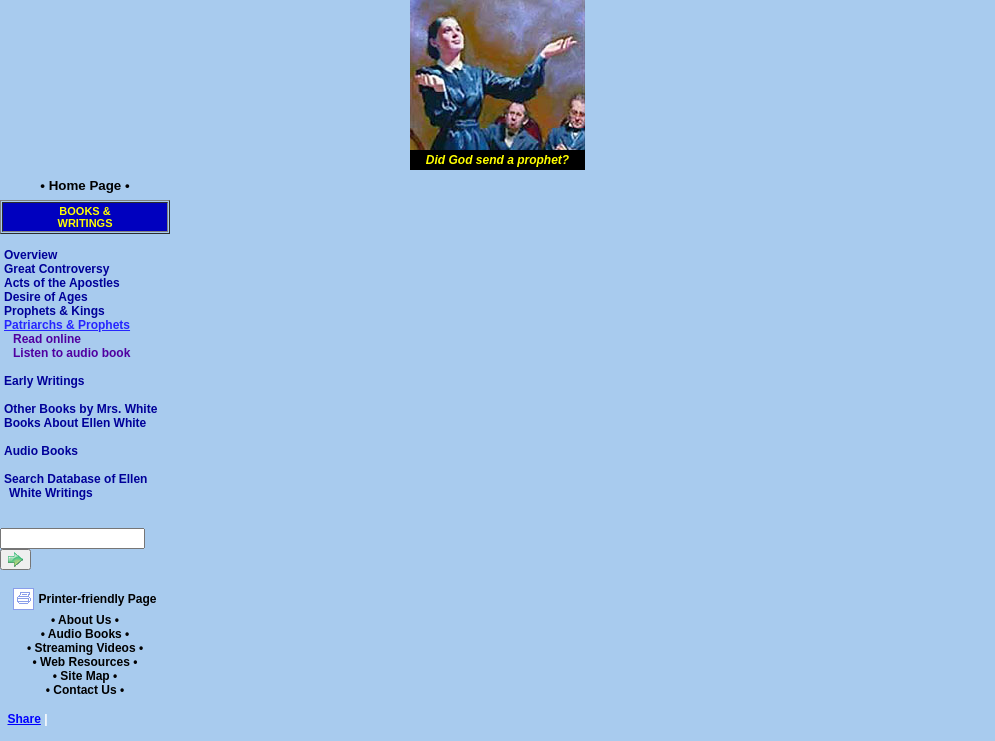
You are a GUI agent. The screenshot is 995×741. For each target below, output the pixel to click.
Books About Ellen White (75, 423)
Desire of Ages (46, 297)
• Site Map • (85, 676)
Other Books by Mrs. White (80, 409)
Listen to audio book (71, 353)
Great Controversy (56, 269)
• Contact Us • (85, 690)
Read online (47, 339)
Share (24, 719)
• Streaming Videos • (85, 648)
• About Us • (85, 620)
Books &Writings (85, 217)
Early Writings (44, 381)
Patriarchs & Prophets (67, 325)
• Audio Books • (85, 634)
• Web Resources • (85, 662)
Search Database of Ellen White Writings (75, 486)
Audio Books (41, 451)
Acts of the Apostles (62, 283)
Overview (30, 255)
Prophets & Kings (54, 311)
